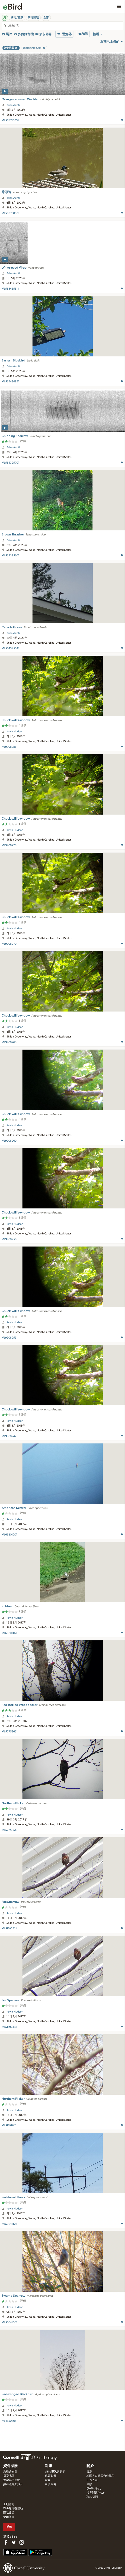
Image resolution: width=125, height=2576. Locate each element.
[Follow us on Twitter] (13, 2542)
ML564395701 (10, 462)
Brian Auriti (13, 105)
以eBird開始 (93, 2488)
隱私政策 (8, 2512)
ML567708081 (10, 213)
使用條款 (8, 2517)
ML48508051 (10, 2421)
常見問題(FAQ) (95, 2492)
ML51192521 (9, 1928)
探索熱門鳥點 (11, 2480)
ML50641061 (9, 2322)
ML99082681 (10, 1042)
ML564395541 (10, 648)
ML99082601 (10, 1140)
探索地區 (8, 2476)
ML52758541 (10, 1830)
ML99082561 (10, 1239)
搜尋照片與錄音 (13, 2484)
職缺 (89, 2484)
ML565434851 (10, 381)
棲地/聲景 (17, 17)
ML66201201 (9, 1534)
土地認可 (8, 2504)
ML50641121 (9, 2224)
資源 (89, 2471)
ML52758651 (10, 1731)
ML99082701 (10, 943)
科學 (48, 2466)
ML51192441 (9, 2027)
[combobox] (65, 26)
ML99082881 (10, 746)
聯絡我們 (92, 2496)
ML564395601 (10, 555)
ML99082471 (10, 1436)
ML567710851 (10, 120)
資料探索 (10, 2466)
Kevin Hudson (14, 731)
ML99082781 (10, 845)
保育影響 (50, 2476)
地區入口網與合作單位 (100, 2476)
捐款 (9, 2526)
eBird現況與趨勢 (55, 2471)
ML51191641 (9, 2125)
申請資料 (50, 2484)
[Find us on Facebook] (5, 2542)
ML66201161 (9, 1633)
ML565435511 (10, 288)
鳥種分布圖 (10, 2471)
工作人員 (92, 2480)
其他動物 (33, 17)
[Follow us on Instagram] (21, 2542)
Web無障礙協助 (13, 2508)
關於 (90, 2466)
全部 (46, 17)
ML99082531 (10, 1337)
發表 (48, 2480)
